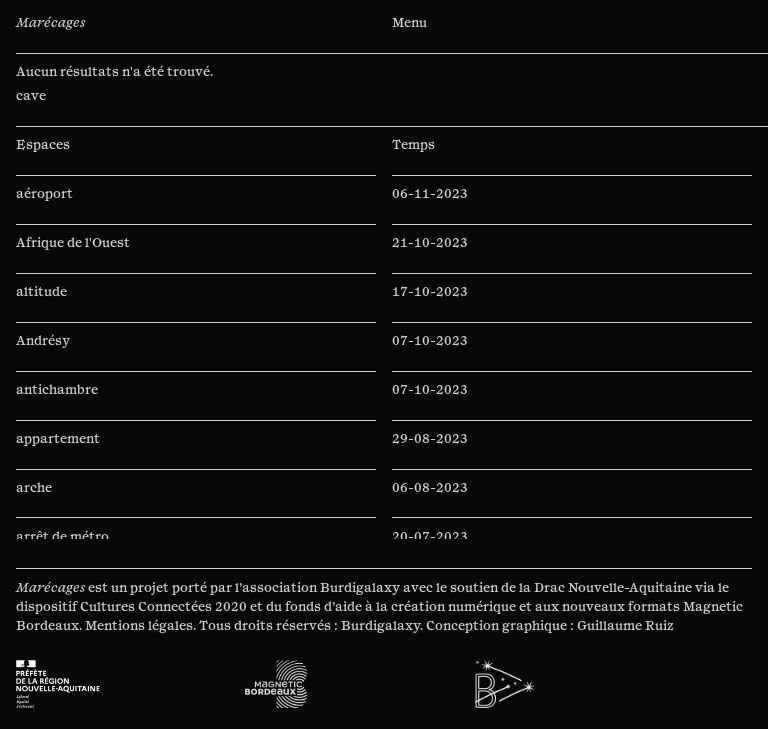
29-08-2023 (430, 439)
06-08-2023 (430, 488)
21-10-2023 (430, 243)
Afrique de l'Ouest (73, 243)
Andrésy (43, 341)
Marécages (50, 23)
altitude (41, 292)
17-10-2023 (430, 292)
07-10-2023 (430, 341)
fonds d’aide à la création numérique (400, 607)
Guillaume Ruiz (625, 626)
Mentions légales (139, 626)
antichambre (57, 390)
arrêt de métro (62, 537)
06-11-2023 (430, 194)
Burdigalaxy (360, 588)
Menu (409, 23)
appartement (58, 439)
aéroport (44, 194)
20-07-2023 (430, 537)
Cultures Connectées (146, 607)
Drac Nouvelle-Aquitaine (613, 588)
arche (34, 488)
